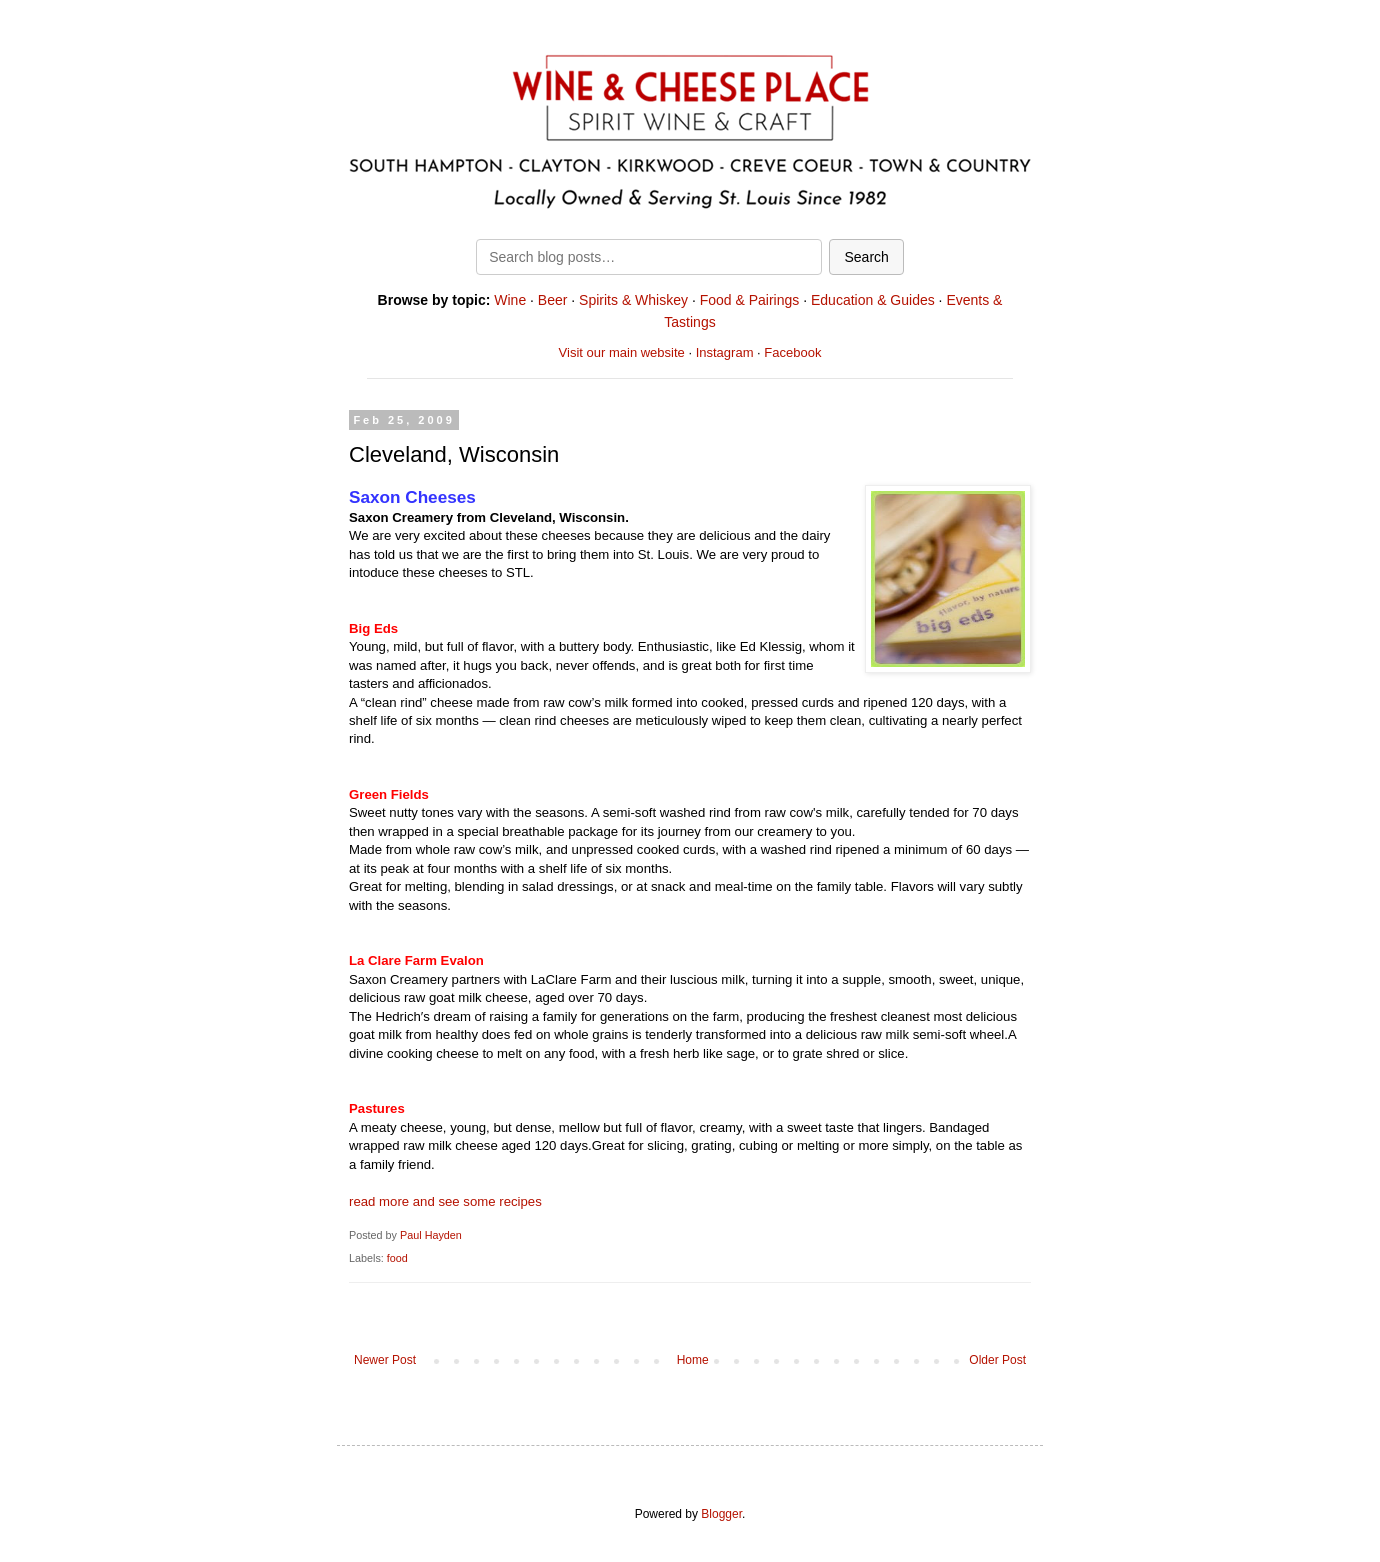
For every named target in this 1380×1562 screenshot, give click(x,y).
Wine (510, 300)
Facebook (792, 352)
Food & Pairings (750, 300)
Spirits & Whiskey (633, 300)
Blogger (721, 1514)
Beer (553, 300)
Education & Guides (873, 300)
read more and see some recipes (445, 1201)
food (397, 1258)
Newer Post (385, 1360)
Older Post (997, 1360)
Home (693, 1360)
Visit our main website (622, 352)
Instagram (725, 352)
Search (866, 257)
